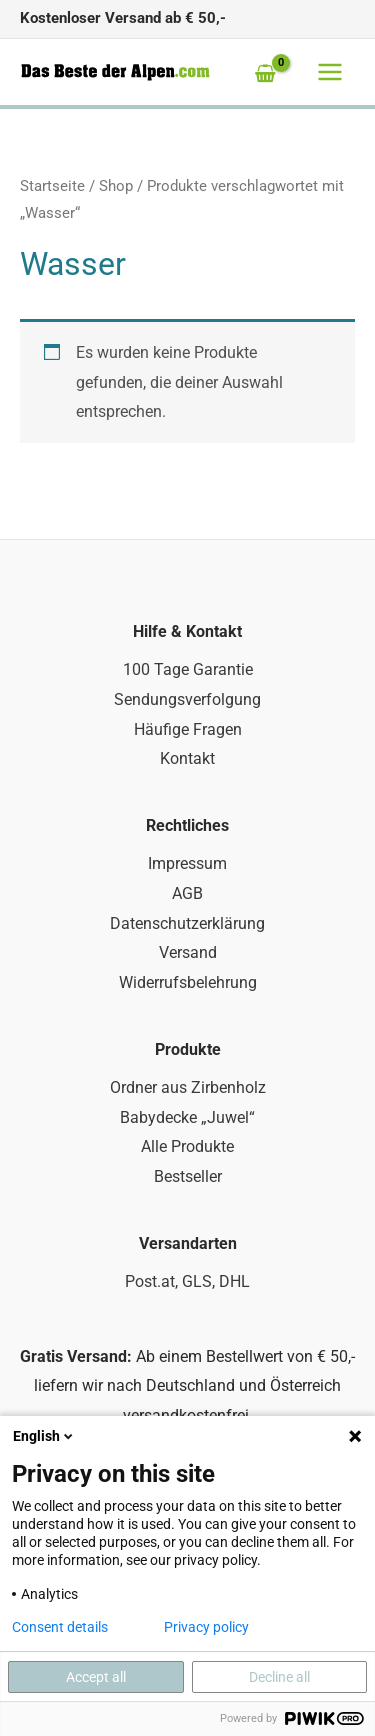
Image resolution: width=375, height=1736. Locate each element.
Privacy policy (206, 1627)
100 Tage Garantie (188, 669)
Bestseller (188, 1176)
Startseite (52, 186)
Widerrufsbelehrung (188, 982)
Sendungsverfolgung (187, 699)
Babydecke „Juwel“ (187, 1117)
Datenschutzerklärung (187, 923)
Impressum (187, 863)
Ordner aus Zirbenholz (188, 1087)
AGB (187, 893)
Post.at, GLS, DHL (187, 1281)
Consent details (60, 1627)
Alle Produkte (187, 1146)
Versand (188, 952)
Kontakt (187, 758)
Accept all (96, 1677)
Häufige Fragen (188, 729)
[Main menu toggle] (330, 72)
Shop (116, 186)
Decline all (279, 1677)
